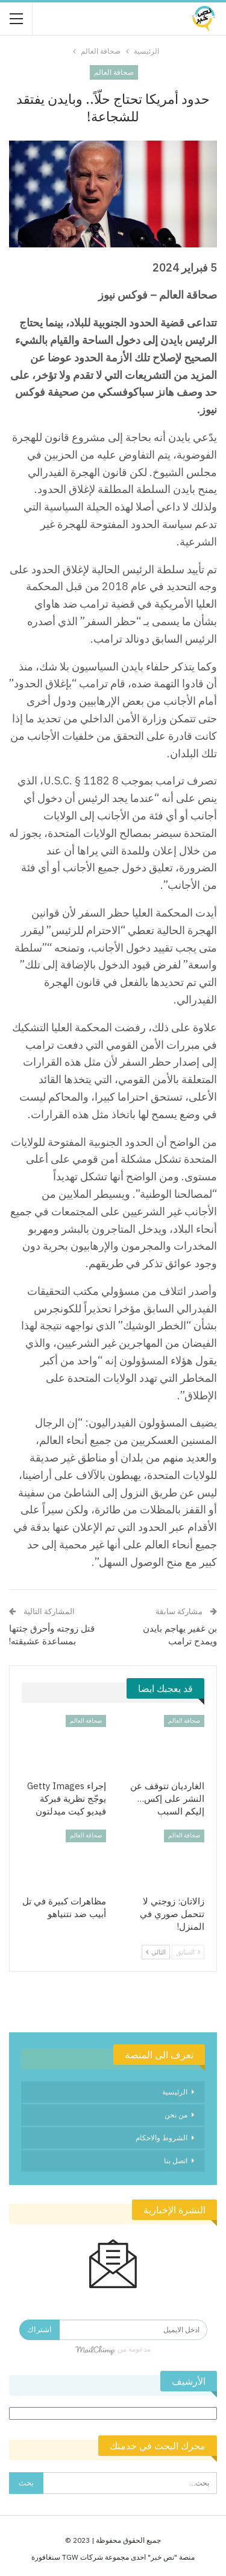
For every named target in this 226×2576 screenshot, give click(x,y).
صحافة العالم (114, 72)
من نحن (176, 2114)
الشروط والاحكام (161, 2137)
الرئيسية (174, 2091)
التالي (156, 1952)
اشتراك (39, 2329)
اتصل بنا (175, 2160)
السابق (188, 1952)
